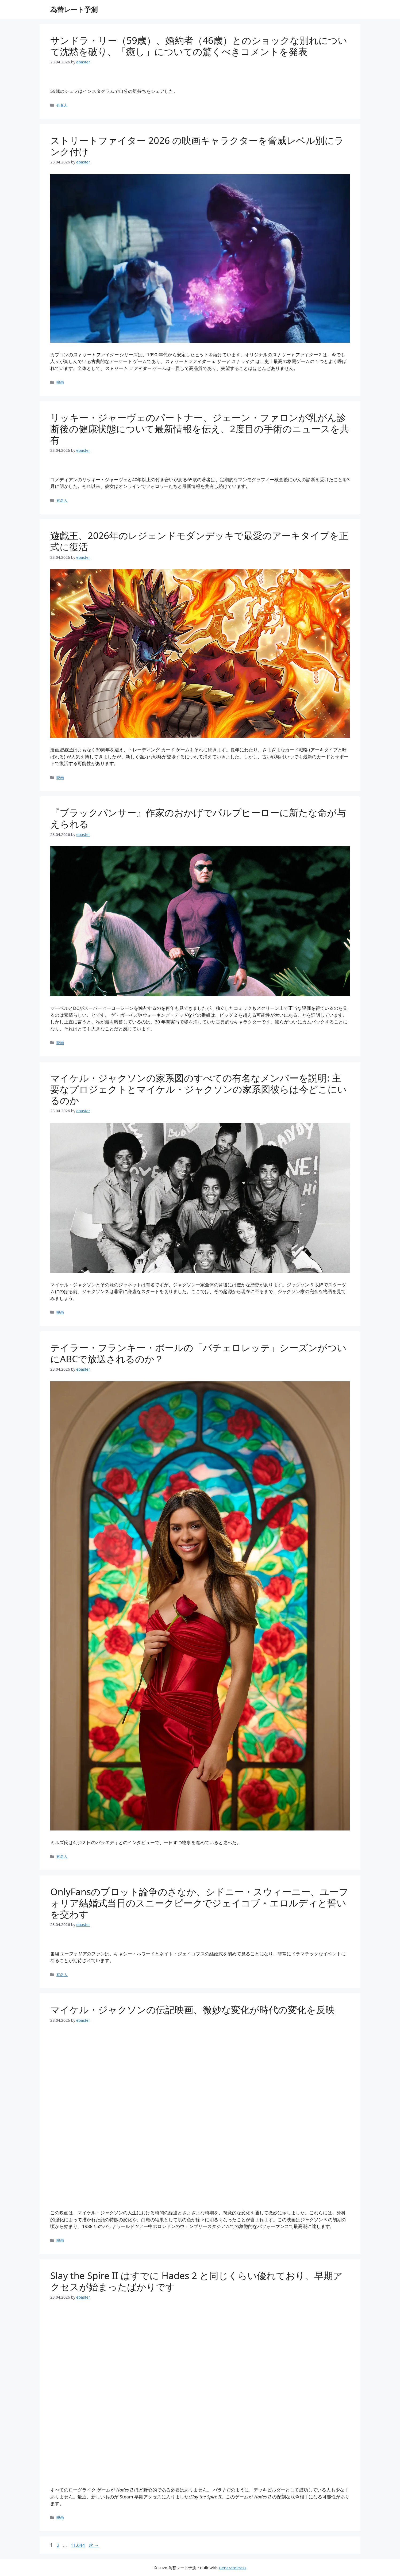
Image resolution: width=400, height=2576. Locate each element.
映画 (60, 382)
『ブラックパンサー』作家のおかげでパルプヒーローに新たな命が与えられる (198, 818)
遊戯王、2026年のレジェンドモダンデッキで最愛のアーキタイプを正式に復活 (199, 541)
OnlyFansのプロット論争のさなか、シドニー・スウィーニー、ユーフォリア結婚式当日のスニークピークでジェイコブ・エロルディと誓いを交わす (199, 1902)
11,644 (77, 2545)
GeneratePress (232, 2567)
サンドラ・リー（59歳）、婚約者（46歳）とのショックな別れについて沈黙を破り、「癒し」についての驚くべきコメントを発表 (198, 46)
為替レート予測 (74, 9)
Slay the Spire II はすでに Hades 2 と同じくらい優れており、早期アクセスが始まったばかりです (196, 2281)
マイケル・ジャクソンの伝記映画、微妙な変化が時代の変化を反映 (192, 2009)
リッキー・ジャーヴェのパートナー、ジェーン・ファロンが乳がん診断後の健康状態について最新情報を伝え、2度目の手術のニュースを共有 (199, 428)
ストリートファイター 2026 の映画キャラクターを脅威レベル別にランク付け (197, 146)
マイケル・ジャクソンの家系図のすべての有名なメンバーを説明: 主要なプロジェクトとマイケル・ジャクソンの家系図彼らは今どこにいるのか (198, 1089)
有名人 (62, 105)
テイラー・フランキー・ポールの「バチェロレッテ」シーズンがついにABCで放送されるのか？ (198, 1353)
